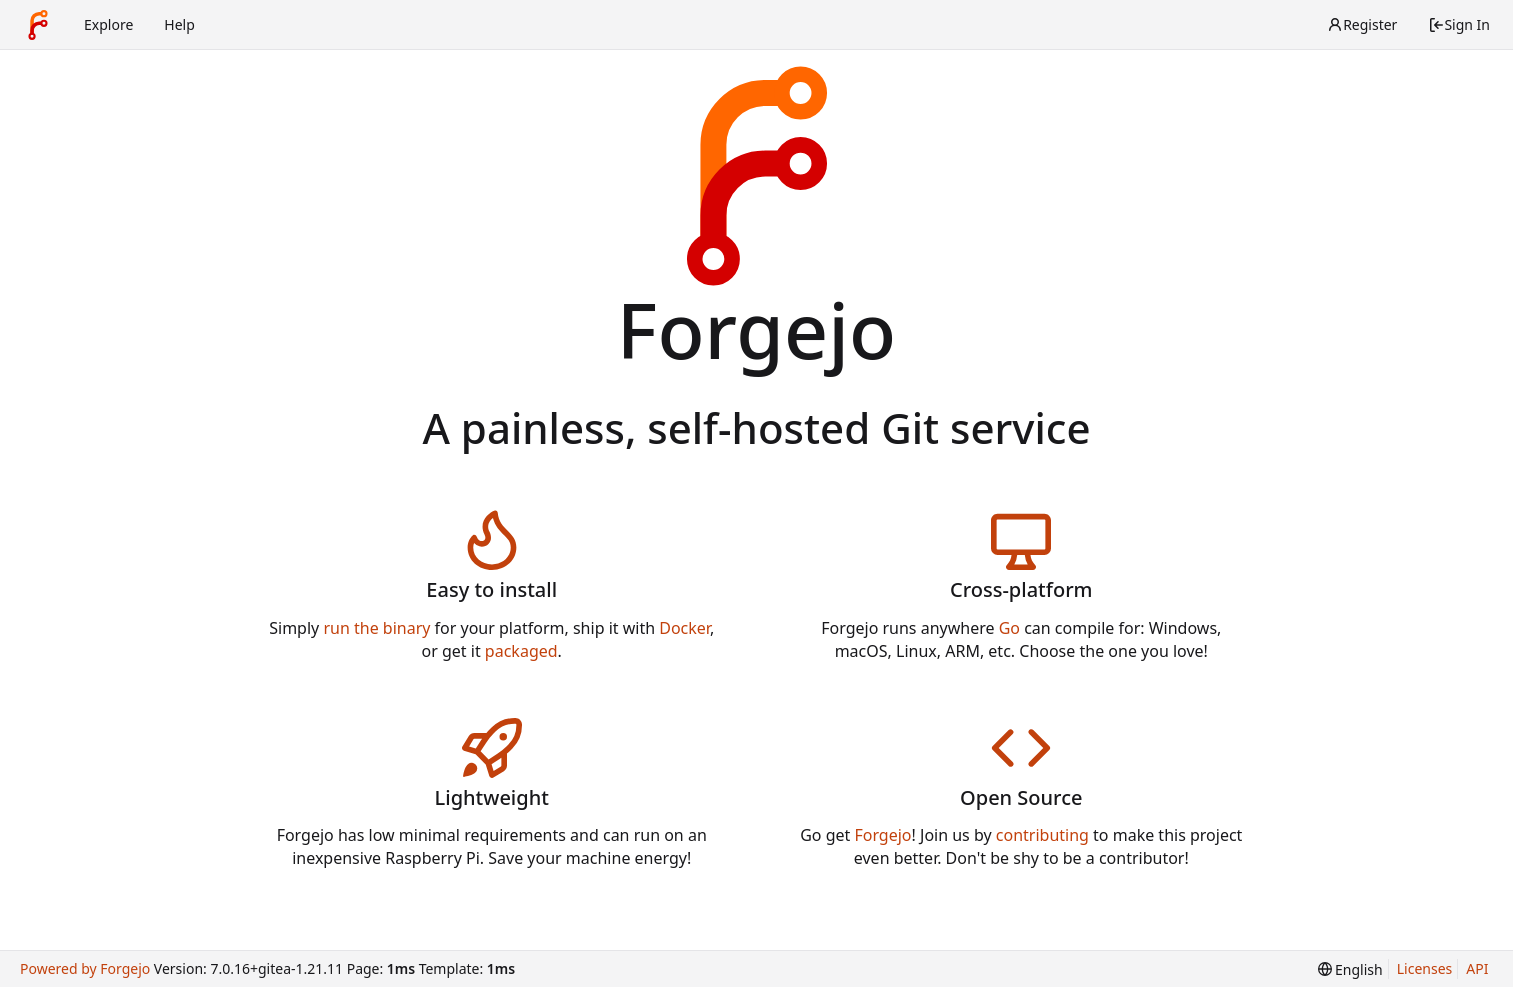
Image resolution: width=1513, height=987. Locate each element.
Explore (108, 24)
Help (179, 24)
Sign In (1459, 24)
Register (1362, 24)
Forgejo (882, 835)
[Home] (38, 25)
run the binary (376, 628)
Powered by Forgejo (85, 968)
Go (1009, 628)
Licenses (1425, 968)
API (1477, 968)
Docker (684, 628)
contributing (1042, 835)
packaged (521, 651)
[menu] (1350, 969)
